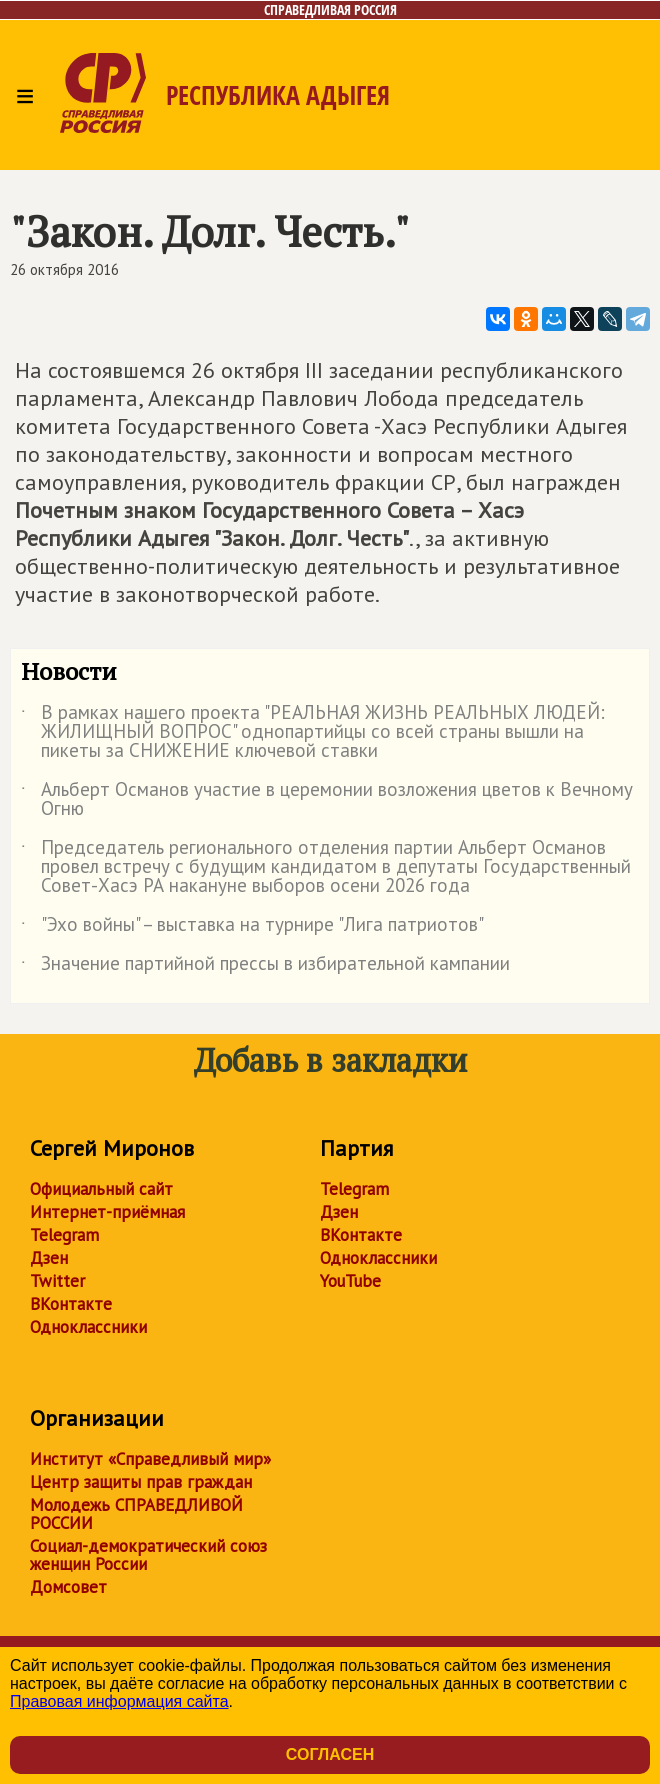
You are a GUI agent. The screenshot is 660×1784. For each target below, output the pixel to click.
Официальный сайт (101, 1189)
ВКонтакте (71, 1304)
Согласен (330, 1754)
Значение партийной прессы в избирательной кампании (265, 967)
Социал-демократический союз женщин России (148, 1555)
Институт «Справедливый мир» (150, 1459)
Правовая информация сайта (119, 1701)
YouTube (350, 1281)
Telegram (64, 1235)
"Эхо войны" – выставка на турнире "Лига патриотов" (252, 928)
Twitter (57, 1281)
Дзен (49, 1258)
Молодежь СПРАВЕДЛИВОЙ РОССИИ (136, 1514)
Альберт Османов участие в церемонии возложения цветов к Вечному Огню (327, 800)
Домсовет (68, 1587)
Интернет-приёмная (107, 1212)
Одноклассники (88, 1327)
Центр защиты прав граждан (141, 1482)
